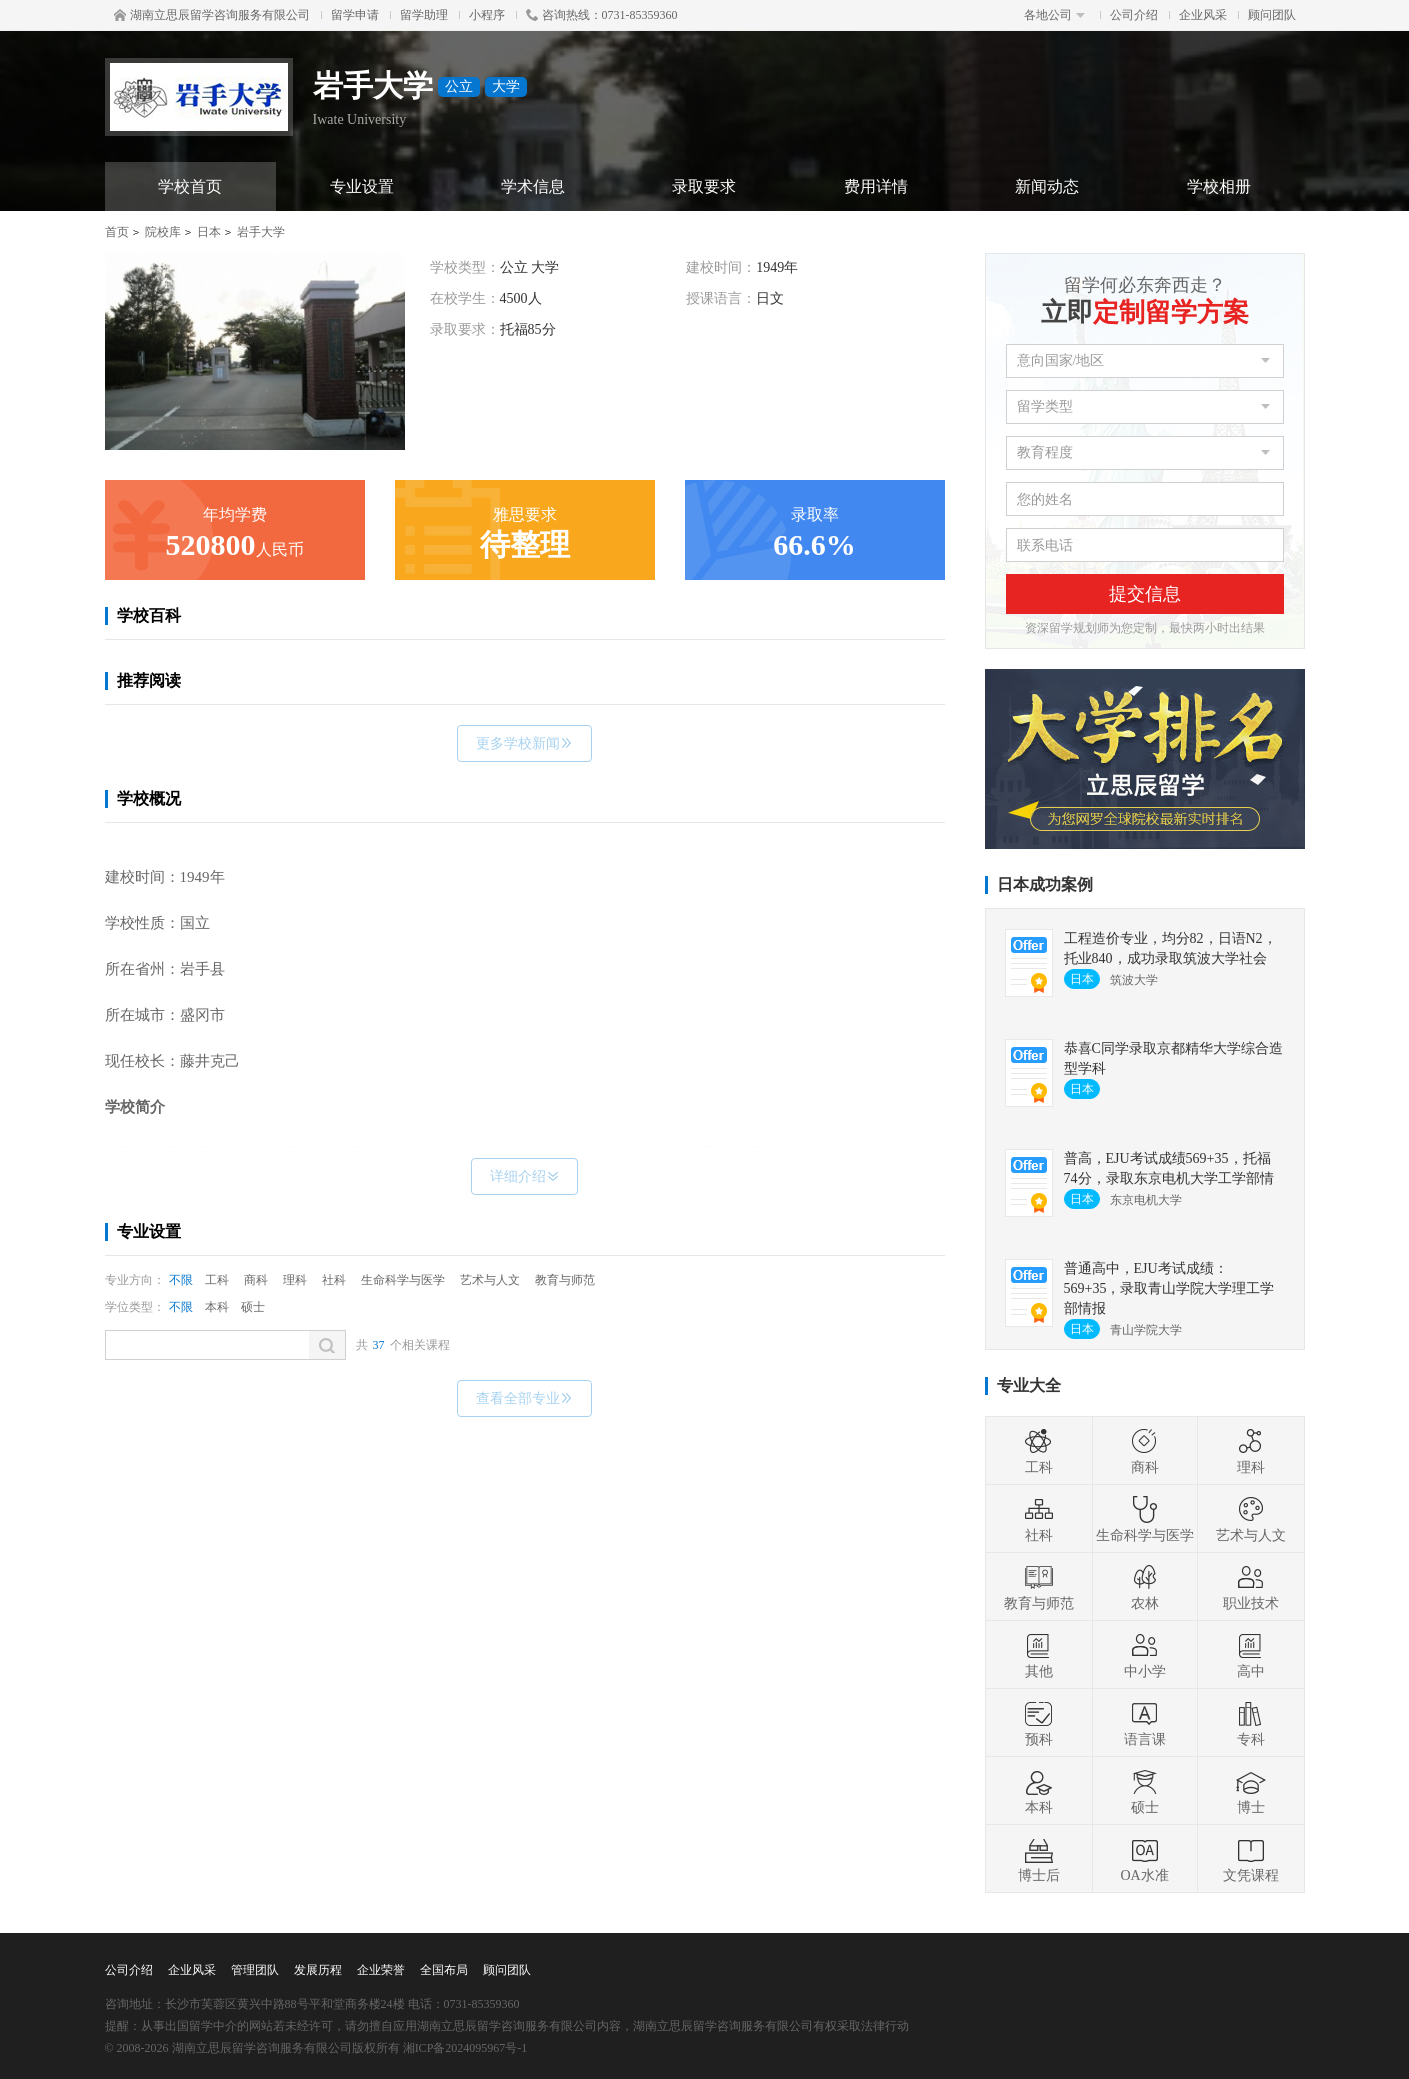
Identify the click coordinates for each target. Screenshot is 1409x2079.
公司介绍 (1134, 15)
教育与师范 (565, 1280)
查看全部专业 (524, 1398)
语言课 (1145, 1723)
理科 (295, 1280)
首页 (117, 232)
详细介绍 (524, 1176)
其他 (1039, 1655)
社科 (334, 1280)
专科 (1251, 1723)
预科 (1039, 1723)
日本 (209, 232)
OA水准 (1144, 1859)
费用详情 (876, 186)
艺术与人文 (490, 1280)
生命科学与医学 (403, 1280)
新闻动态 (1047, 186)
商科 (256, 1280)
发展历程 (318, 1970)
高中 (1251, 1655)
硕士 (253, 1307)
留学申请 (355, 15)
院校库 (163, 232)
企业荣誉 (381, 1970)
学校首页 (190, 186)
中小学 (1145, 1655)
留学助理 (424, 15)
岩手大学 (261, 232)
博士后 (1039, 1859)
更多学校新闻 (524, 743)
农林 (1145, 1587)
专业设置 (362, 186)
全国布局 (444, 1970)
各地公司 (1054, 15)
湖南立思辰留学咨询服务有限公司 (212, 15)
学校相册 (1219, 186)
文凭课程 (1251, 1859)
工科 (217, 1280)
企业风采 (1203, 15)
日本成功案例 (1045, 884)
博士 (1251, 1791)
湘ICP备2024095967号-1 (465, 2048)
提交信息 (1145, 594)
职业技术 (1251, 1587)
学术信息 (533, 186)
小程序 (487, 15)
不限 (181, 1280)
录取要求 (704, 186)
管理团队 (255, 1970)
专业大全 (1029, 1385)
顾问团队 (1272, 15)
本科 (217, 1307)
